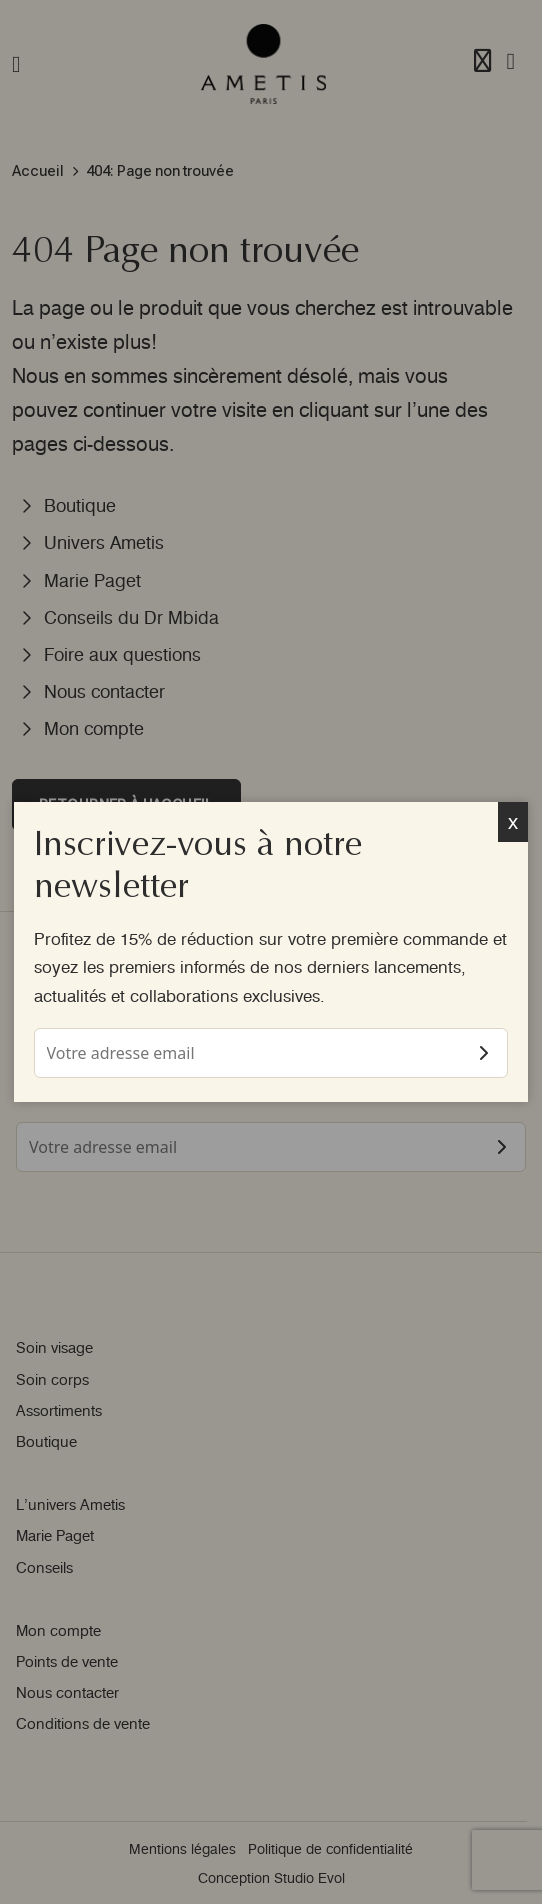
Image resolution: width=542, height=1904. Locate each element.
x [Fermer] (513, 821)
